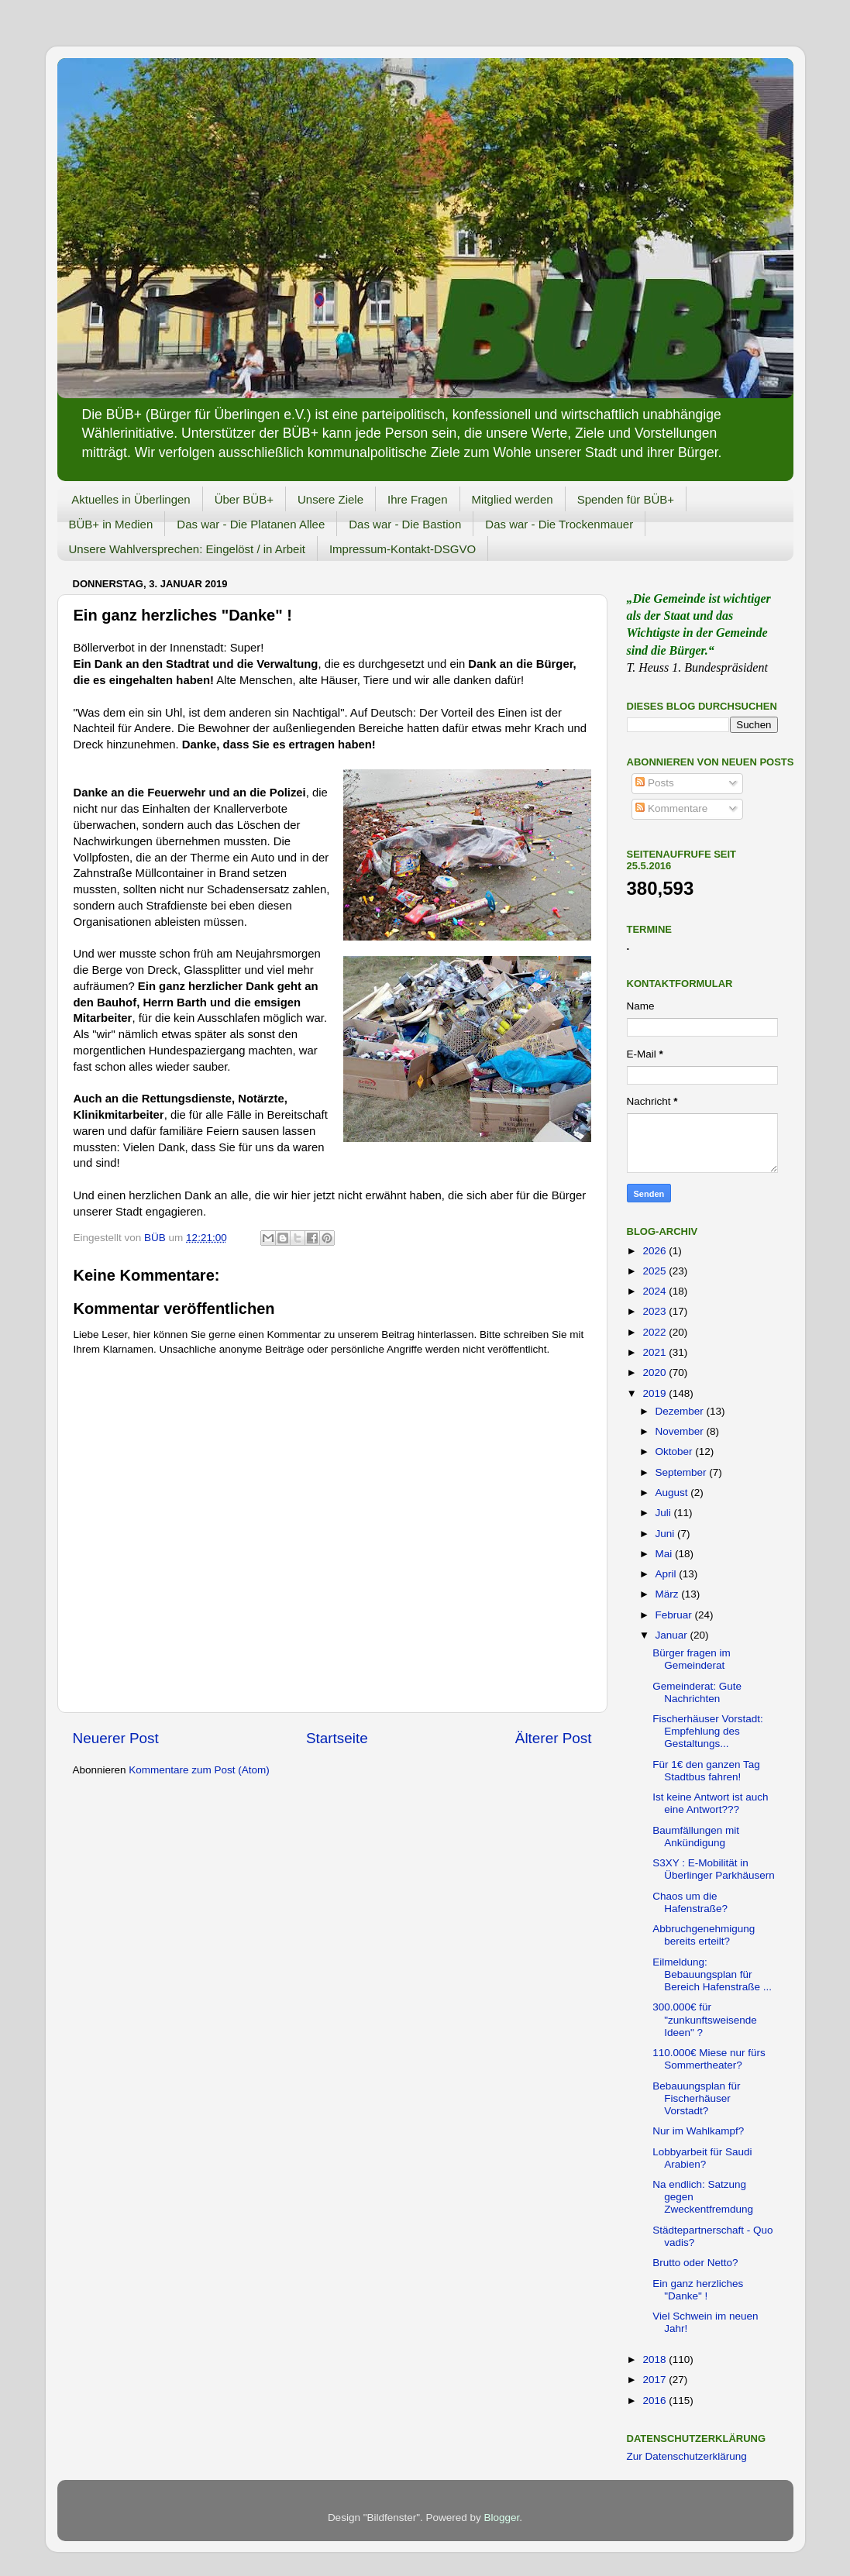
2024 (655, 1291)
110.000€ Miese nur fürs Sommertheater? (709, 2059)
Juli (665, 1512)
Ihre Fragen (417, 499)
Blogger (502, 2517)
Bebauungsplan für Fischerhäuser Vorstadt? (696, 2098)
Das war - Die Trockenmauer (559, 524)
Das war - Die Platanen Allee (251, 524)
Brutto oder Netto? (695, 2262)
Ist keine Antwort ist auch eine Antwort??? (710, 1803)
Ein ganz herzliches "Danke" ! (697, 2290)
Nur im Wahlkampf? (698, 2131)
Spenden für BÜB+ (626, 499)
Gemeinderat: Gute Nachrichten (697, 1692)
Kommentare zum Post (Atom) (199, 1770)
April (668, 1574)
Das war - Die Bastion (405, 524)
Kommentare (671, 808)
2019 (655, 1393)
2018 (655, 2359)
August (673, 1492)
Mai (666, 1554)
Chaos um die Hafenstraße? (690, 1902)
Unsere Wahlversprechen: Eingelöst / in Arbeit (187, 548)
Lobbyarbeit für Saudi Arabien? (702, 2158)
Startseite (337, 1738)
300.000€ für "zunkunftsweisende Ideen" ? (704, 2019)
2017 (655, 2379)
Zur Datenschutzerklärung (687, 2456)
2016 (655, 2400)
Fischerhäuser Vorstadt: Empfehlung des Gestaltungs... (707, 1731)
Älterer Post (553, 1738)
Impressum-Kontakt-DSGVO (402, 548)
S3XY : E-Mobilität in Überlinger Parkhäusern (713, 1869)
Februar (675, 1615)
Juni (667, 1533)
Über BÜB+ (244, 499)
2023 (655, 1311)
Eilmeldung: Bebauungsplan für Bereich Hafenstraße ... (712, 1974)
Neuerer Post (116, 1738)
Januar (673, 1635)
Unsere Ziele (330, 499)
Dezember (681, 1411)
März (669, 1594)
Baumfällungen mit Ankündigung (695, 1837)
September (683, 1472)
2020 (655, 1372)
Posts (654, 783)
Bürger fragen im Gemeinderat (691, 1659)
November (681, 1431)
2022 (655, 1332)
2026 (655, 1251)
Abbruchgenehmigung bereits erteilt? (703, 1935)
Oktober (676, 1451)
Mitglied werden (512, 499)
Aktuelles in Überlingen (130, 499)
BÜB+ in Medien (111, 524)
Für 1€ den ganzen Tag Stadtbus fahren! (706, 1771)
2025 (655, 1271)
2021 (655, 1352)
